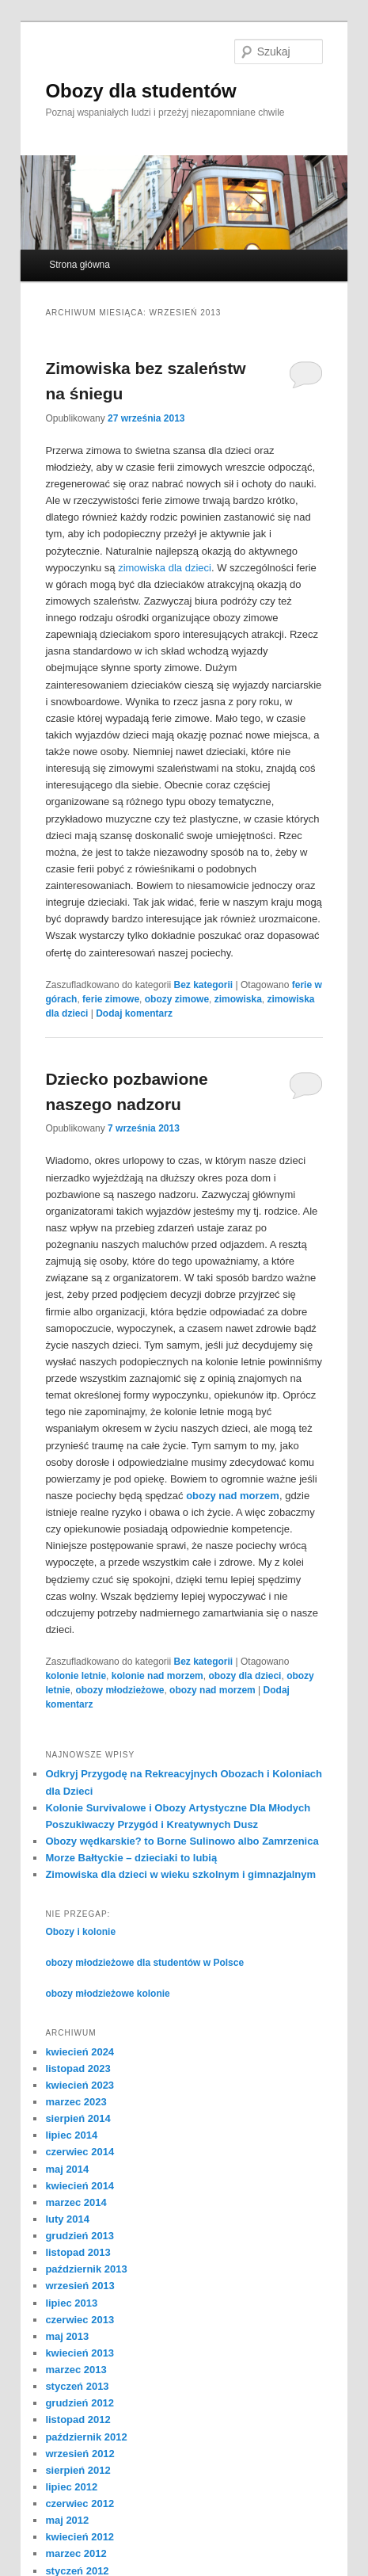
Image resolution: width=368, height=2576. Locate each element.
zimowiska (238, 999)
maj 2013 (67, 2336)
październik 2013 (86, 2269)
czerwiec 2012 (79, 2503)
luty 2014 (67, 2219)
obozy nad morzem (232, 1496)
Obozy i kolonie (80, 1931)
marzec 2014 (75, 2202)
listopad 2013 (77, 2252)
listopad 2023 (77, 2068)
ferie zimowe (110, 999)
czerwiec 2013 (79, 2320)
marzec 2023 (75, 2102)
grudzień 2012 (79, 2403)
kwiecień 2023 (79, 2085)
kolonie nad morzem (157, 1675)
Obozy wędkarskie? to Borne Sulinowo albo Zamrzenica (181, 1841)
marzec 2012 (75, 2553)
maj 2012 (67, 2520)
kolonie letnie (75, 1675)
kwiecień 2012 (79, 2537)
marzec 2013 (75, 2370)
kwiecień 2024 (79, 2052)
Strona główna (79, 264)
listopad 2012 (77, 2419)
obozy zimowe (177, 999)
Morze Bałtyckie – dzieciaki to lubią (131, 1858)
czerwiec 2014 (79, 2152)
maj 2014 (67, 2169)
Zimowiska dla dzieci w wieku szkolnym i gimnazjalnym (180, 1874)
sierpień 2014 (77, 2118)
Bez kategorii (203, 984)
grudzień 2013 (79, 2236)
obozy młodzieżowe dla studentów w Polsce (144, 1962)
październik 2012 (86, 2437)
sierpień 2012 (77, 2470)
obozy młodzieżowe (119, 1690)
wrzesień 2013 (79, 2286)
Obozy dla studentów (140, 90)
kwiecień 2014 (79, 2186)
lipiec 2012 (71, 2487)
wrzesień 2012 (79, 2454)
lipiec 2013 (71, 2303)
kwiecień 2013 (79, 2353)
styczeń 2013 (76, 2386)
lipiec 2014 (71, 2135)
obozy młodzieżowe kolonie (107, 1993)
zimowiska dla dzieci (164, 568)
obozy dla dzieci (244, 1675)
